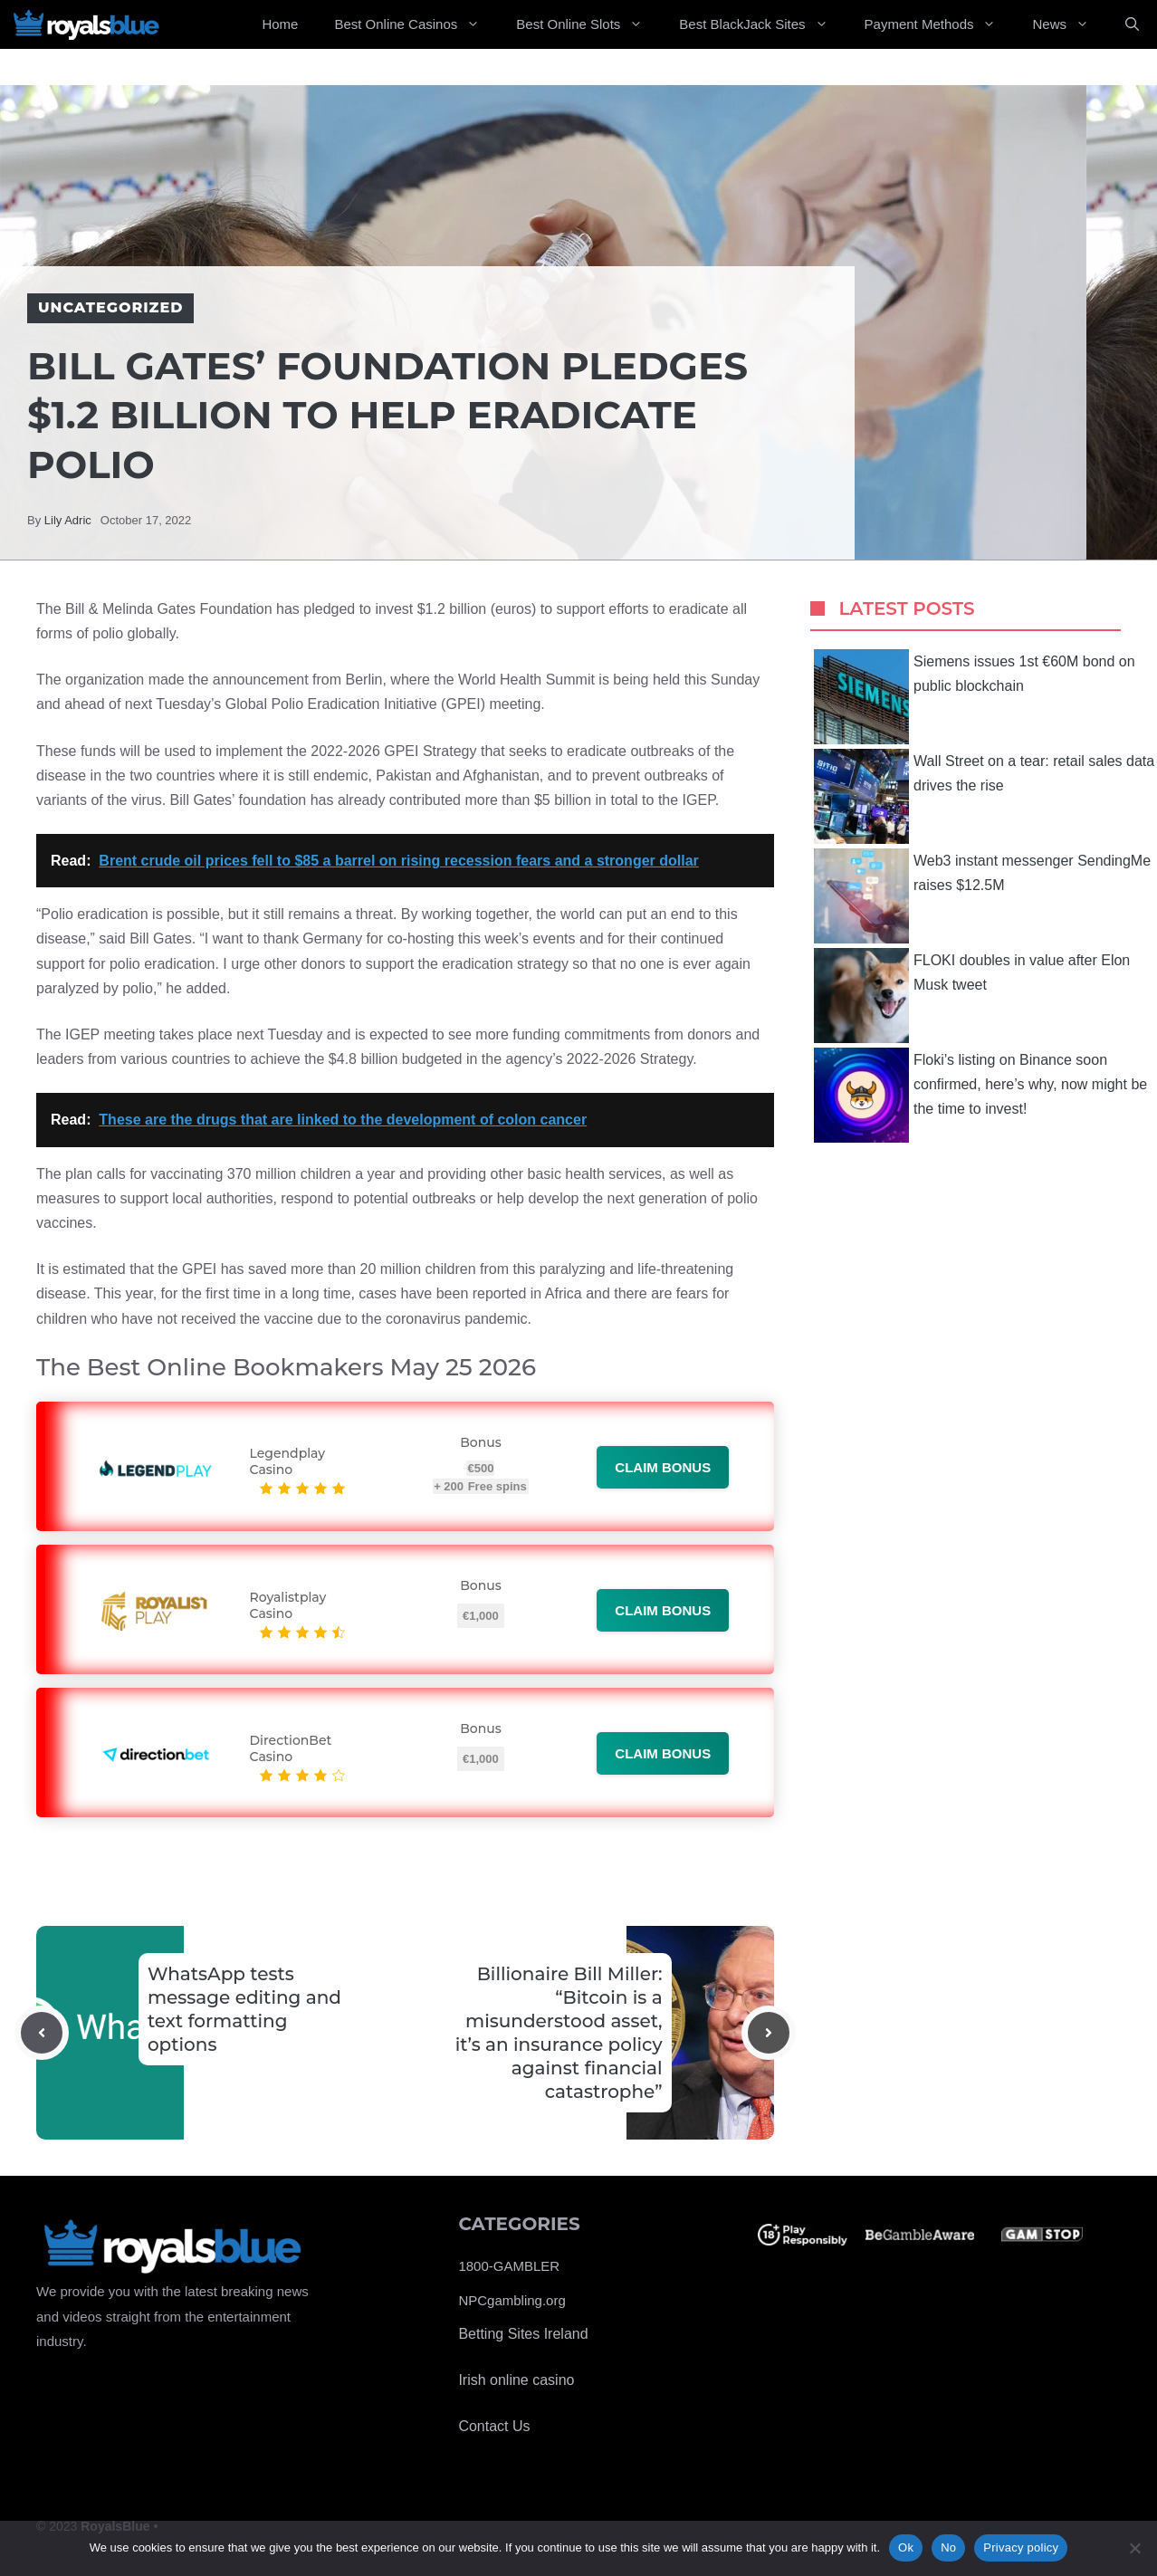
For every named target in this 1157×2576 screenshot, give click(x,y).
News (1069, 24)
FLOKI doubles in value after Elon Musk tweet (972, 995)
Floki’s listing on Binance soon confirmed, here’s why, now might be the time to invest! (980, 1095)
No (948, 2547)
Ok (905, 2547)
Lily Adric (67, 520)
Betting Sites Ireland (523, 2333)
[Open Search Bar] (1132, 24)
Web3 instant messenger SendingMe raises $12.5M (982, 895)
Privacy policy (1020, 2547)
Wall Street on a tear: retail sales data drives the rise (984, 796)
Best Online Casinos (416, 24)
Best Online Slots (588, 24)
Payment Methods (940, 24)
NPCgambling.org (511, 2300)
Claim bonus (663, 1467)
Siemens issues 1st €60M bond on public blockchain (974, 696)
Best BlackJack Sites (762, 24)
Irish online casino (516, 2380)
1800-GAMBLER (508, 2266)
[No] (1134, 2548)
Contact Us (494, 2426)
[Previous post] (41, 2033)
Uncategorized (110, 307)
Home (280, 24)
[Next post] (768, 2033)
